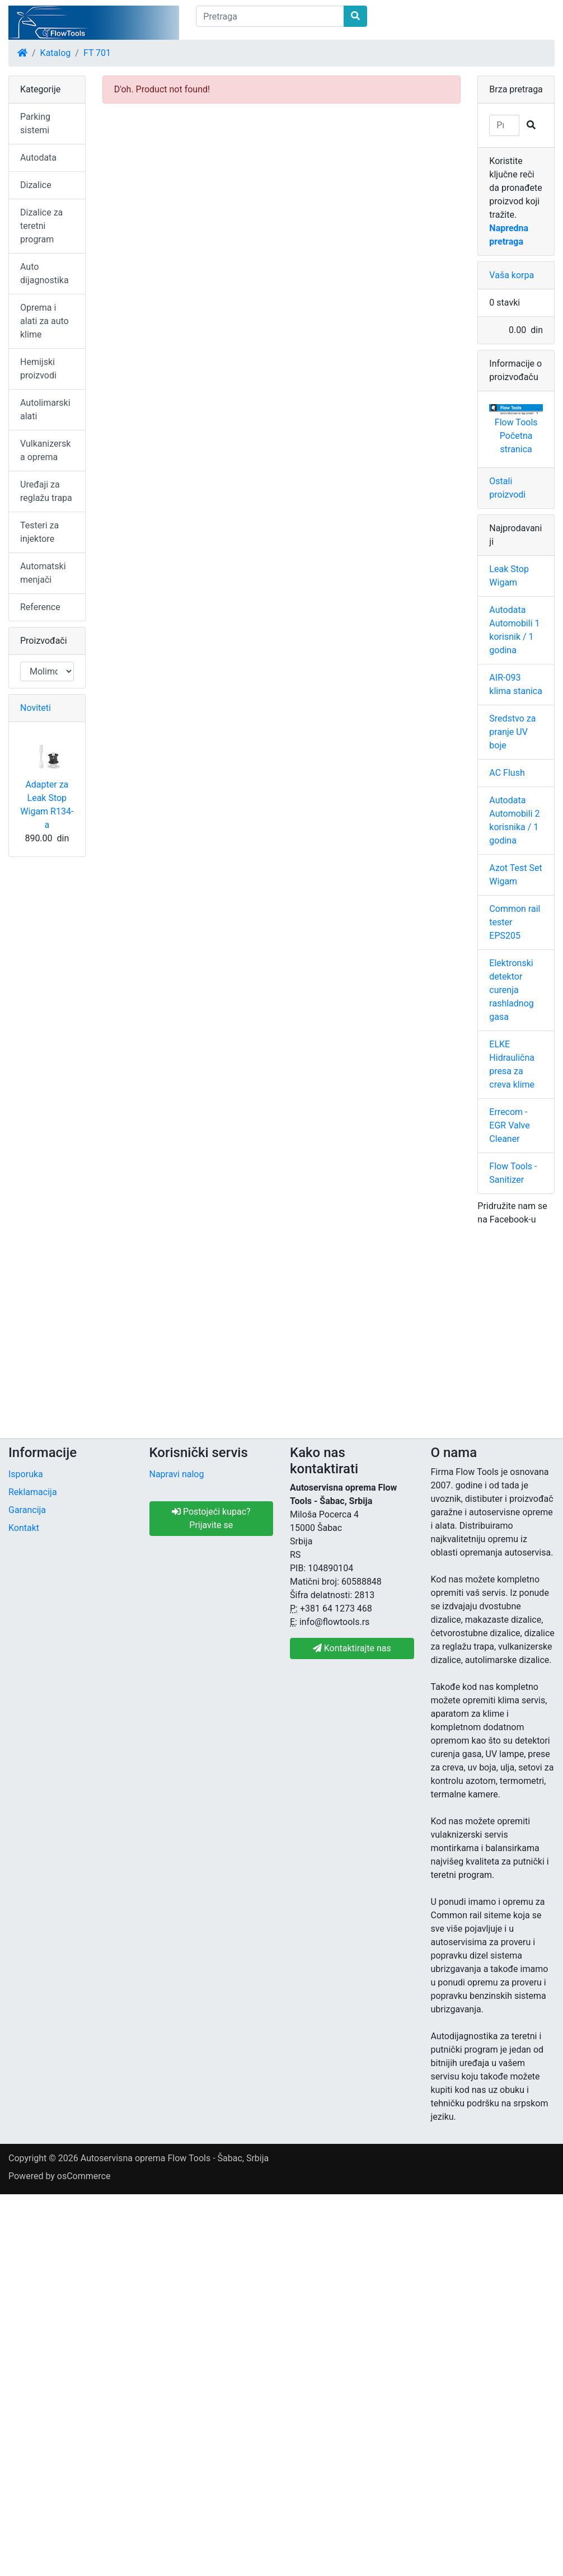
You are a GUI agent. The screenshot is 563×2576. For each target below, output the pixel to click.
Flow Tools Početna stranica (516, 436)
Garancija (27, 1510)
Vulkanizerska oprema (45, 450)
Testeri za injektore (39, 532)
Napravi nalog (176, 1474)
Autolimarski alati (45, 409)
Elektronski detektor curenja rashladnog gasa (511, 990)
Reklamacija (32, 1492)
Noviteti (35, 707)
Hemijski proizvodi (38, 369)
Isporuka (25, 1474)
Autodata (38, 157)
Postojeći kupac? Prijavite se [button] (211, 1518)
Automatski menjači (43, 573)
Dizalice (35, 185)
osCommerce (84, 2176)
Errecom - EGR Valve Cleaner (509, 1125)
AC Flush (506, 772)
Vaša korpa (511, 275)
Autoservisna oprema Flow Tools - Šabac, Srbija (175, 2158)
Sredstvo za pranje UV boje (512, 732)
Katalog (55, 53)
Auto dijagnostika (44, 273)
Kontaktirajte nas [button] (352, 1648)
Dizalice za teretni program (41, 226)
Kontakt (23, 1528)
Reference (40, 607)
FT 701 (97, 53)
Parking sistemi (35, 123)
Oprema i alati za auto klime (44, 321)
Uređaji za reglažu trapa (46, 491)
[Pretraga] (270, 16)
